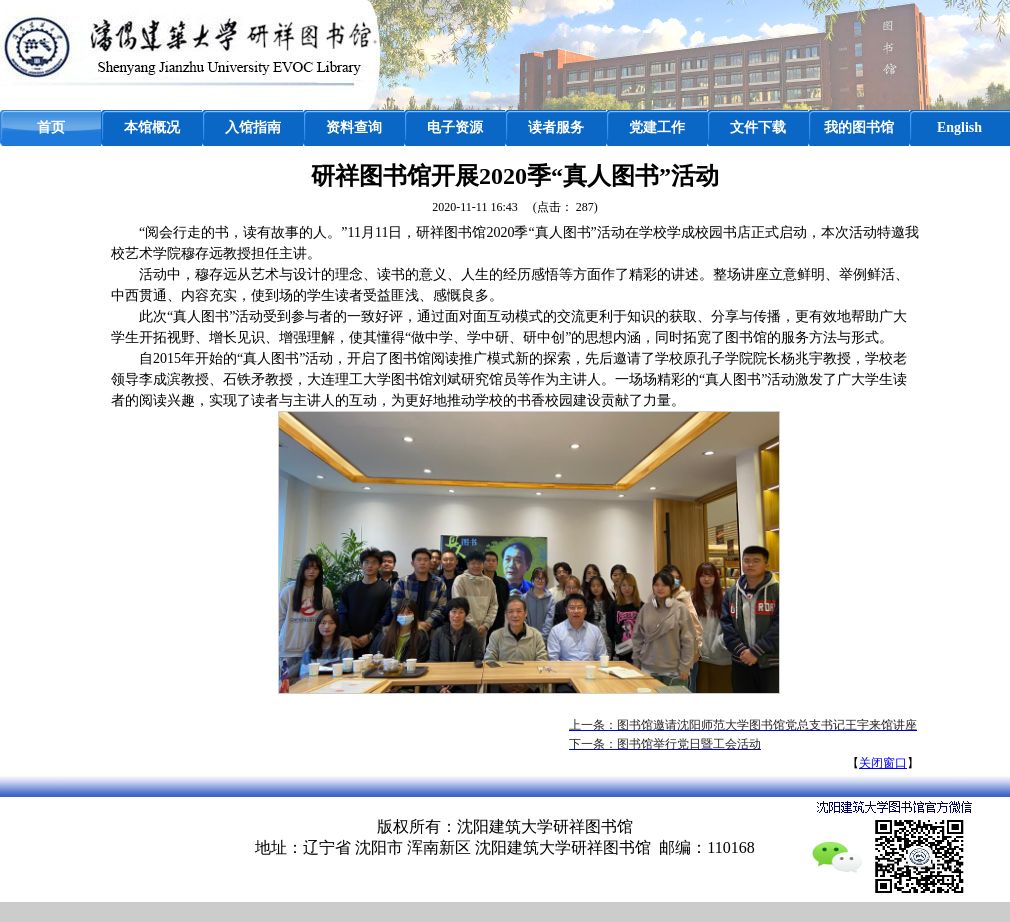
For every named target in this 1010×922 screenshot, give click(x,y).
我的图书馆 (859, 127)
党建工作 (657, 127)
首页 (51, 127)
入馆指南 (253, 127)
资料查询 (354, 127)
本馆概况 (152, 127)
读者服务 (556, 127)
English (959, 127)
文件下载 (758, 127)
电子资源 (455, 127)
